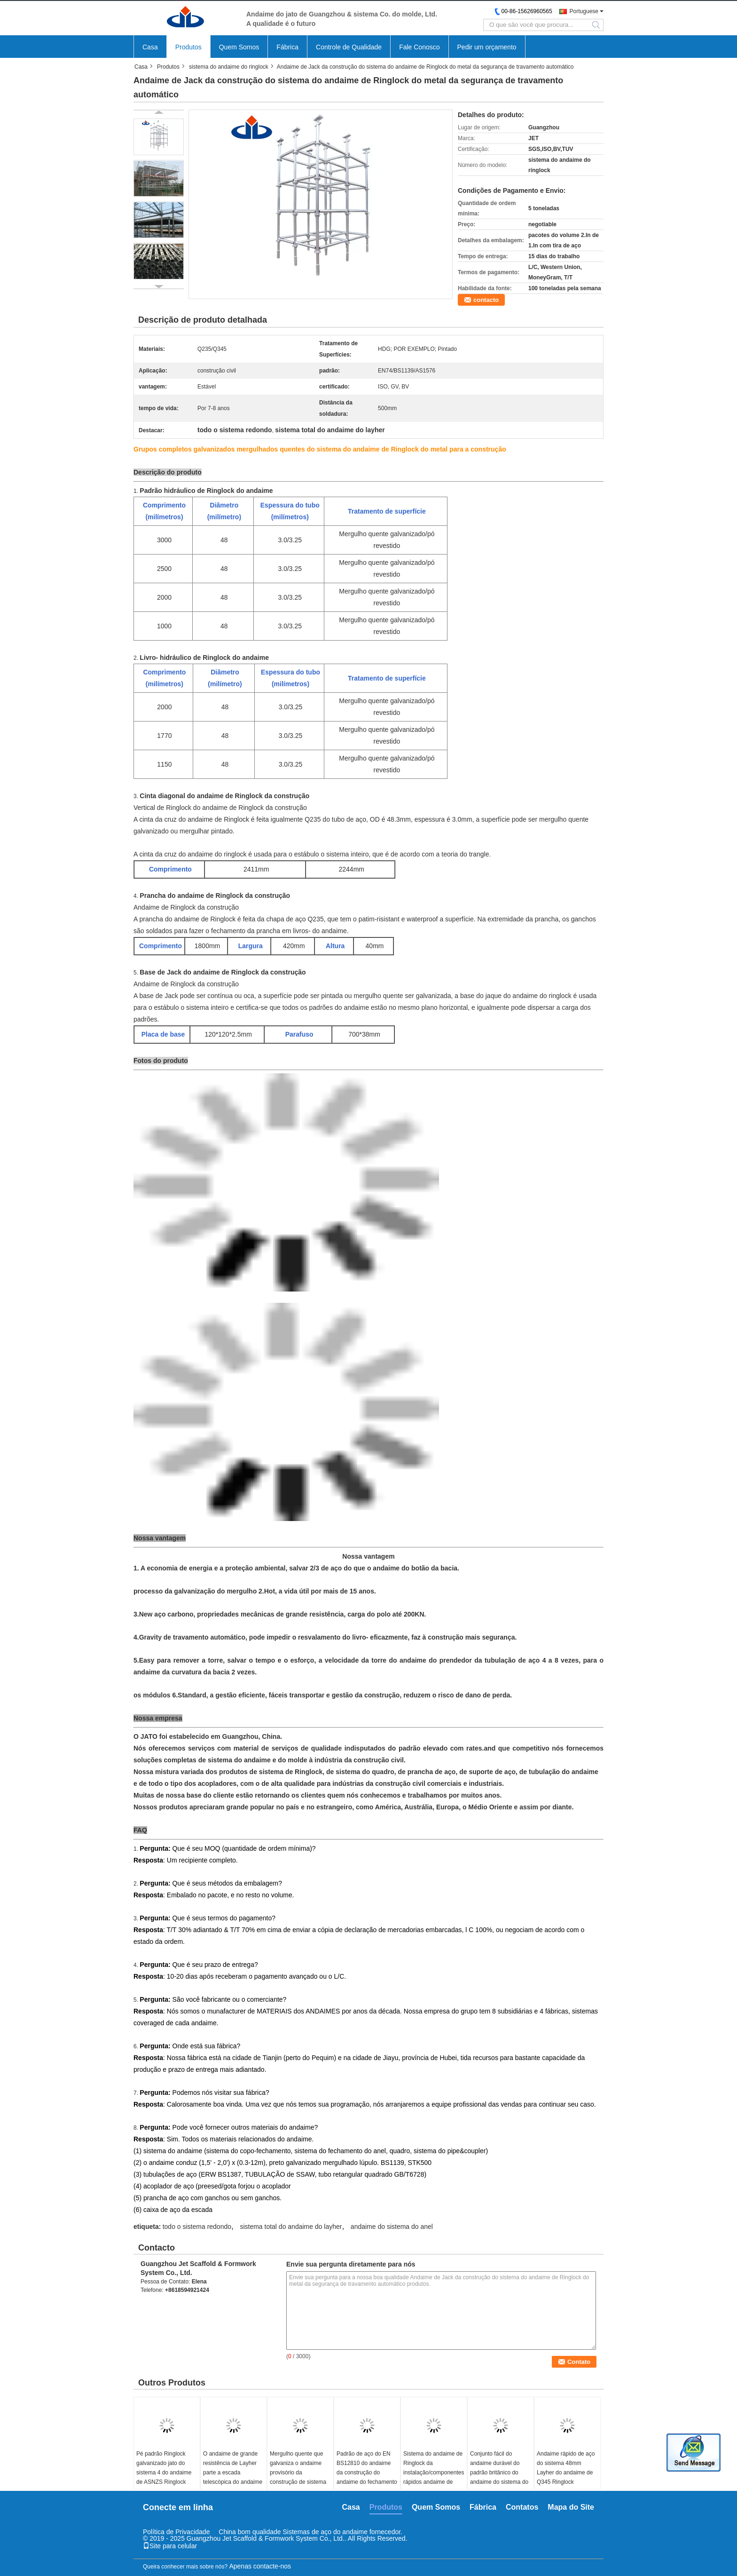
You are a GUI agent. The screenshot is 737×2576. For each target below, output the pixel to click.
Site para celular (170, 2546)
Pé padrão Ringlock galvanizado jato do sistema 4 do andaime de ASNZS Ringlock (163, 2467)
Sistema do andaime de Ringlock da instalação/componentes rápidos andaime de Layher (433, 2472)
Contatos (522, 2507)
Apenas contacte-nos (260, 2566)
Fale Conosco (419, 47)
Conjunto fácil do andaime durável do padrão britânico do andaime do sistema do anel (499, 2472)
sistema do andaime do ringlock (228, 66)
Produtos (188, 47)
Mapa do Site (571, 2507)
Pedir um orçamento (487, 47)
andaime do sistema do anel (392, 2226)
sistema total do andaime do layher (291, 2226)
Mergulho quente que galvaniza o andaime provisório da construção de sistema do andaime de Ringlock (300, 2472)
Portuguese (584, 11)
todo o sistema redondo (197, 2226)
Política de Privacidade (176, 2532)
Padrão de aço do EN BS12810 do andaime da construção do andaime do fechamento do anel (367, 2472)
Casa (150, 47)
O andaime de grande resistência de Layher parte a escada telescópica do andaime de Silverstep (232, 2472)
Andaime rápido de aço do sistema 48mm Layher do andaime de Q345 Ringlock (566, 2467)
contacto (486, 299)
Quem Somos (239, 47)
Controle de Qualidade (349, 47)
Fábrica (287, 47)
